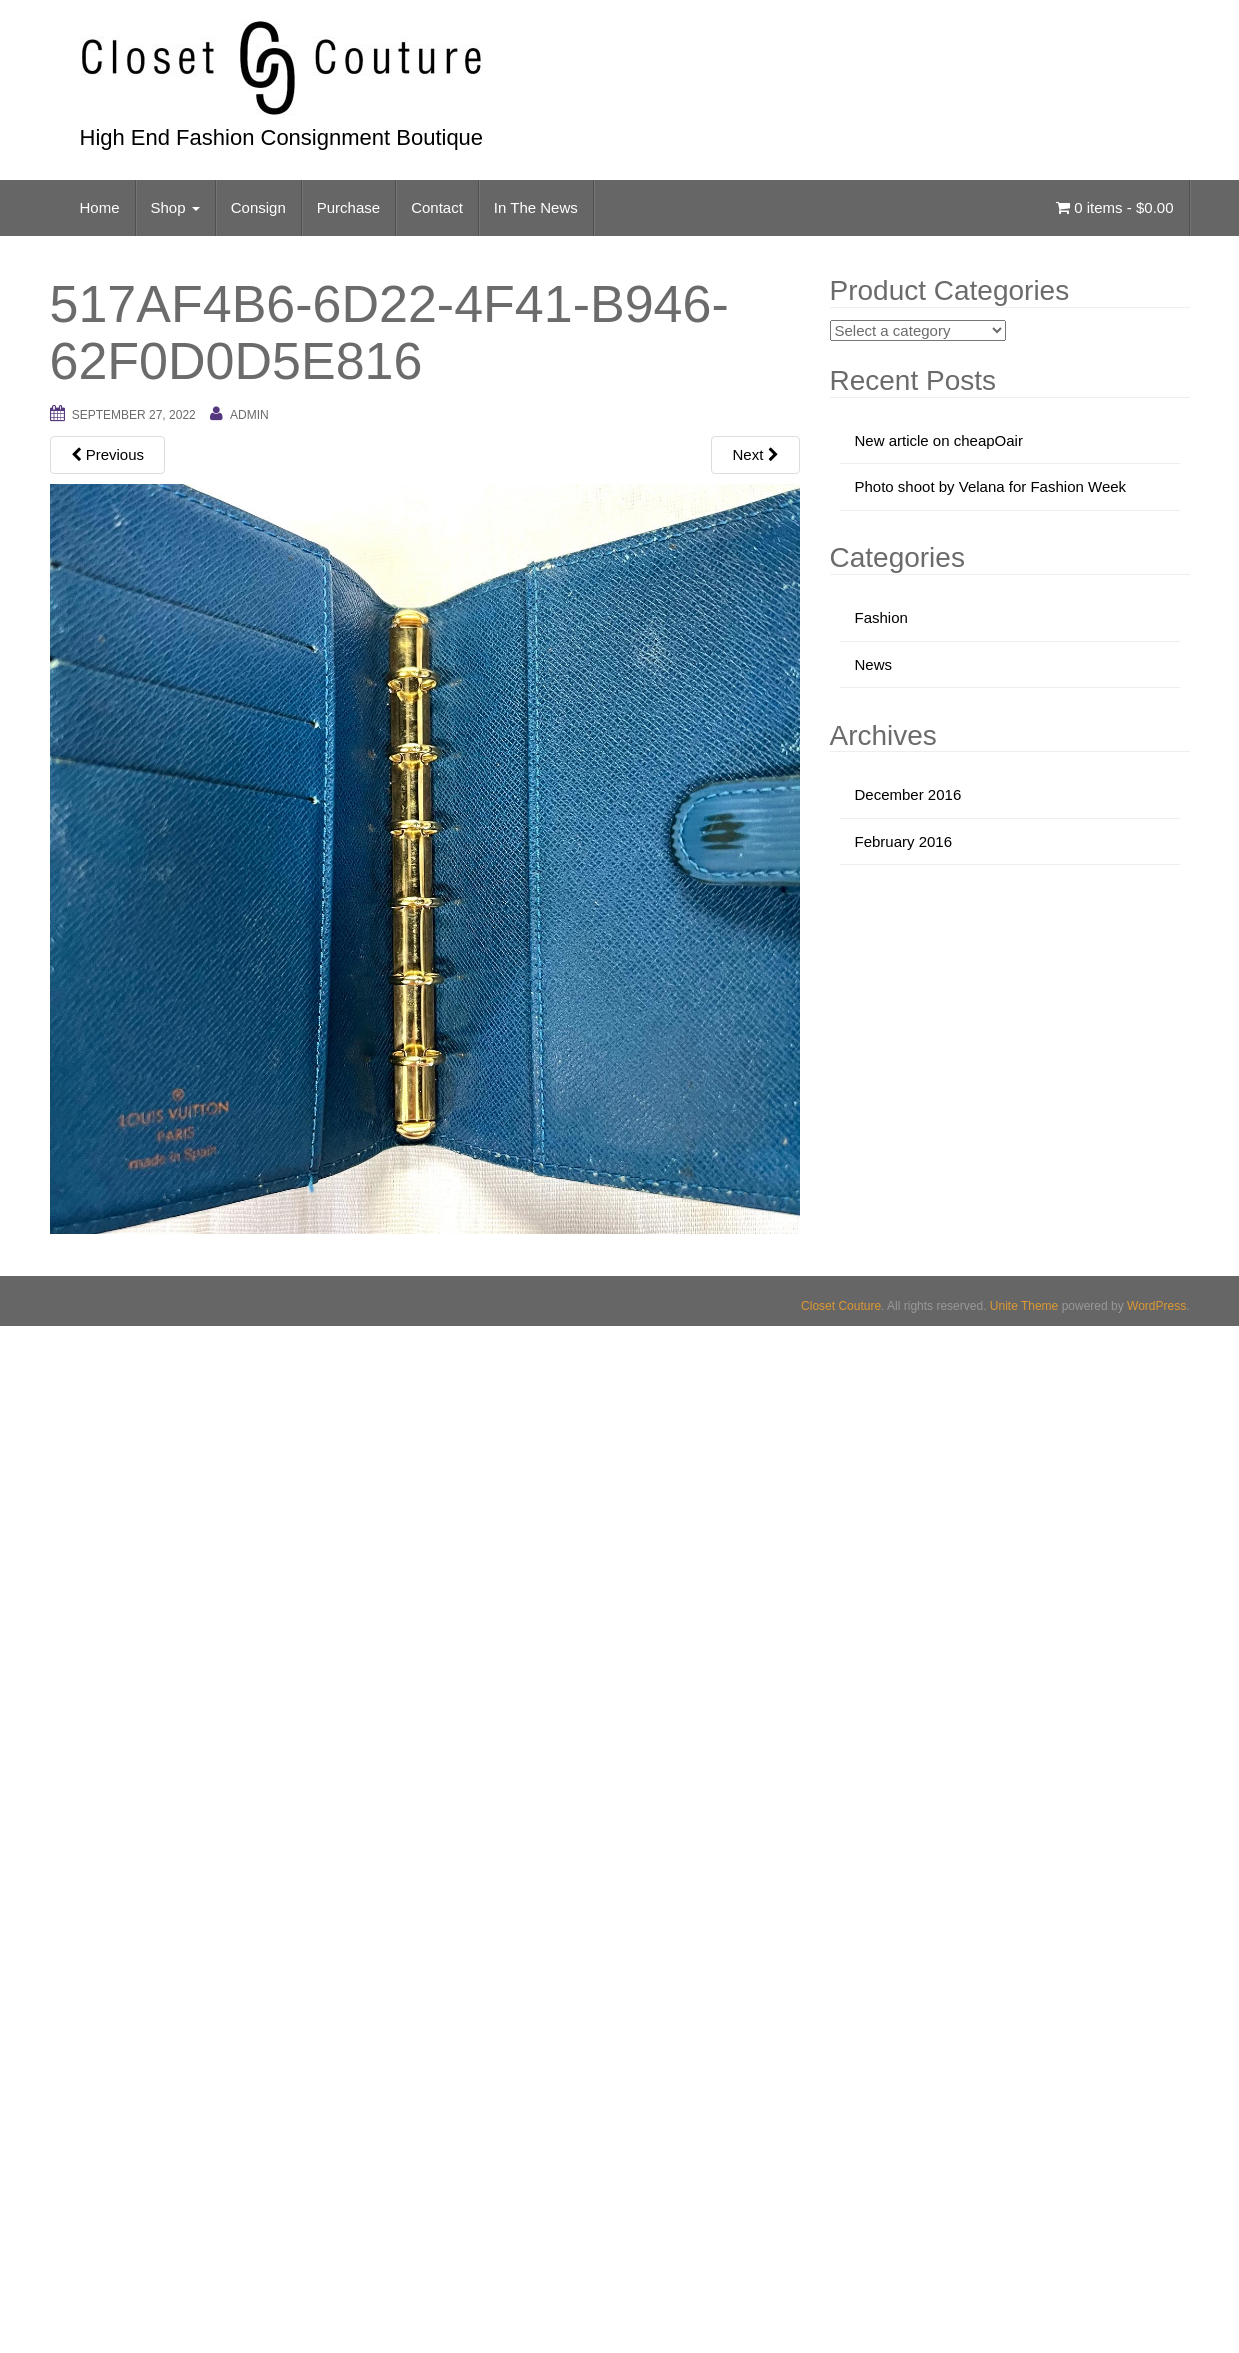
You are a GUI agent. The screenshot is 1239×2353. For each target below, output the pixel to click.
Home (100, 207)
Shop (175, 207)
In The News (536, 207)
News (874, 664)
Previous (108, 454)
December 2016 (908, 794)
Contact (437, 207)
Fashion (881, 617)
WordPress (1156, 1306)
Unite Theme (1024, 1306)
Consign (258, 207)
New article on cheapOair (939, 440)
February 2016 (904, 841)
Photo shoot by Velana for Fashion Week (991, 486)
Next (755, 454)
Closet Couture (841, 1306)
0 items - (1114, 207)
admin (249, 415)
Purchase (348, 207)
